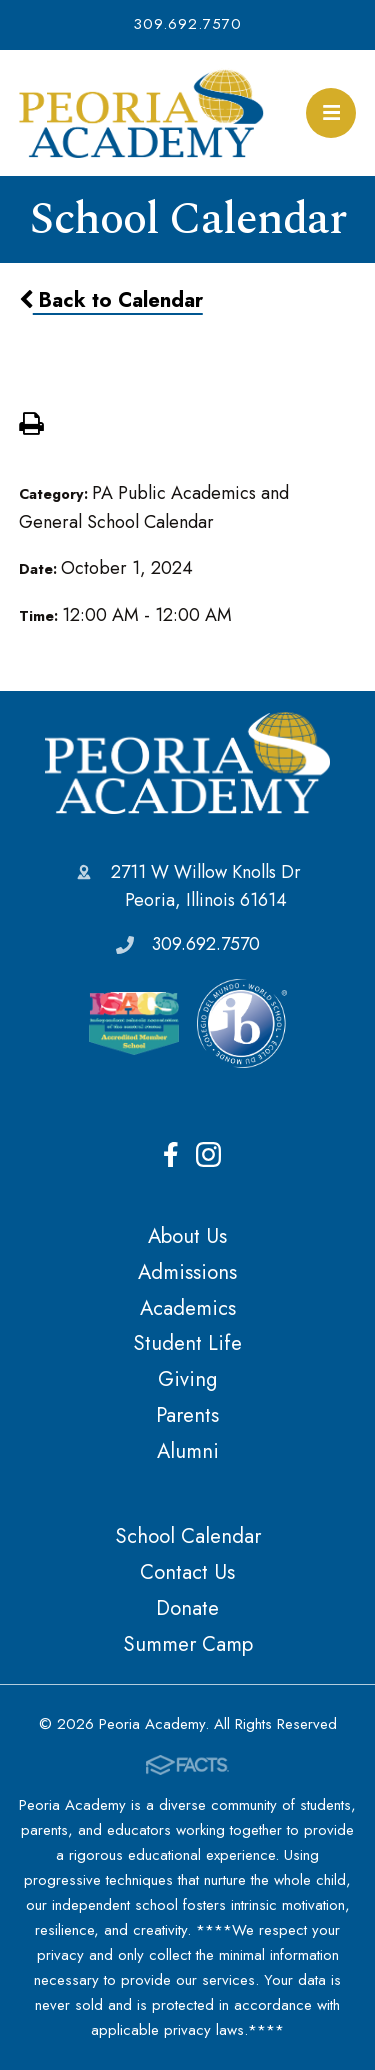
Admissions (187, 1272)
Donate (187, 1608)
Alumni (188, 1451)
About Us (187, 1236)
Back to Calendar (111, 300)
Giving (187, 1379)
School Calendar (188, 1536)
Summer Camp (188, 1644)
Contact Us (187, 1572)
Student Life (187, 1343)
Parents (187, 1415)
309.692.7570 (187, 24)
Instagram (208, 1154)
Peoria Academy (187, 762)
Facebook (171, 1154)
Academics (188, 1308)
